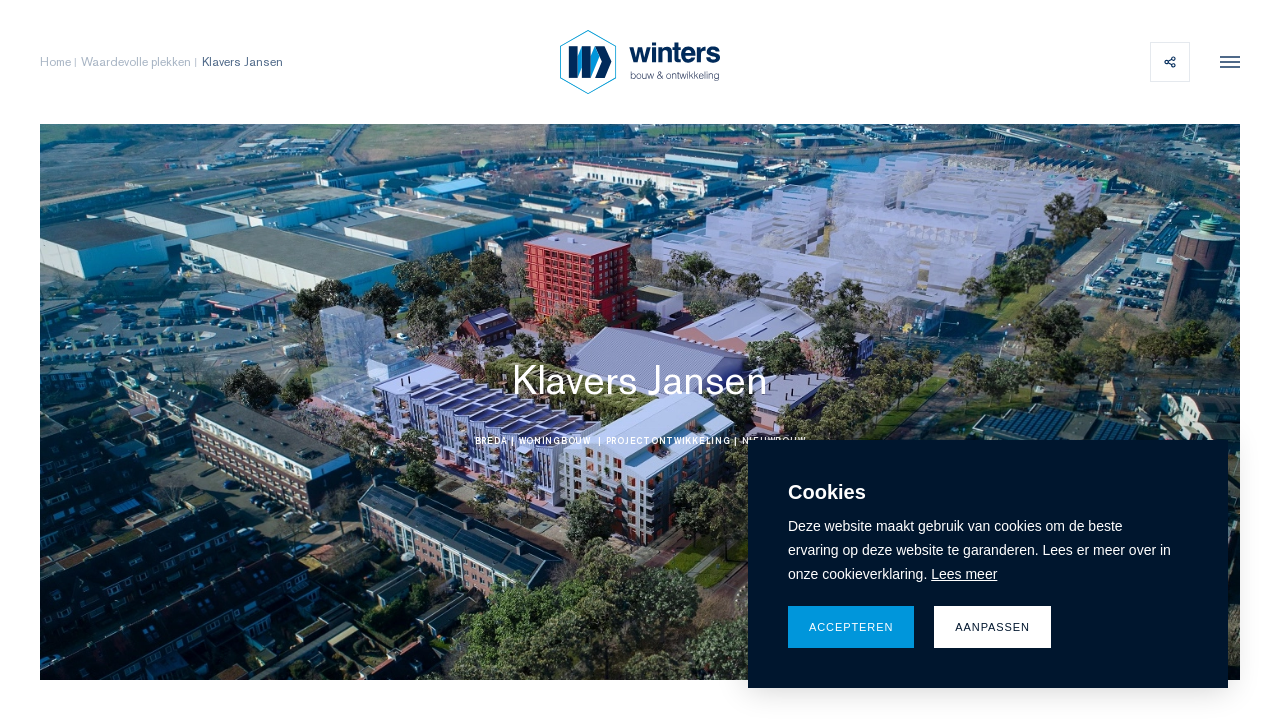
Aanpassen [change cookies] (992, 627)
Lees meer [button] (964, 574)
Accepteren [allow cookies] (851, 627)
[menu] (1225, 62)
